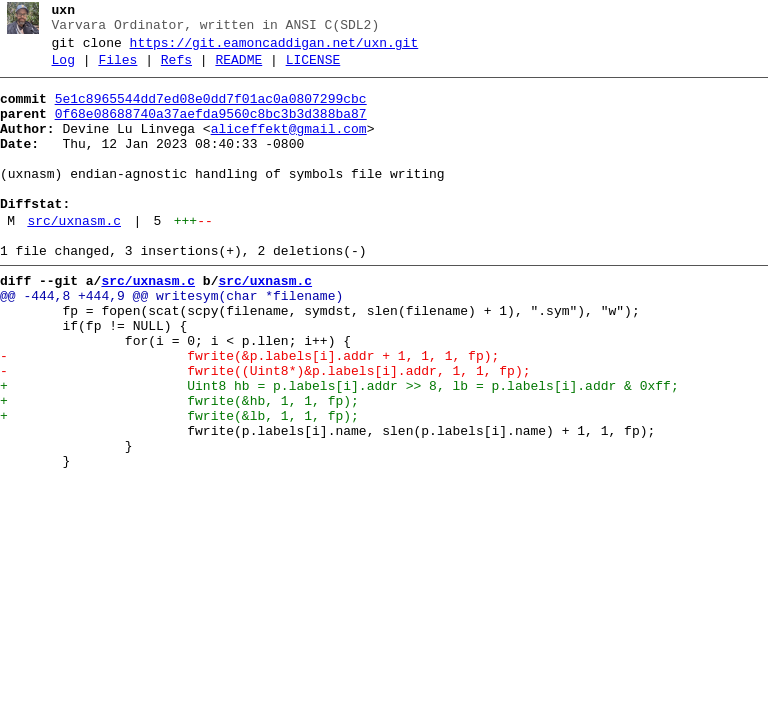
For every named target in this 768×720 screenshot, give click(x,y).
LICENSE (313, 69)
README (238, 69)
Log (63, 69)
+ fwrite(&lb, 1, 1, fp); (179, 485)
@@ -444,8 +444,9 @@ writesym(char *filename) (171, 341)
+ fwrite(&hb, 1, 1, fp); (179, 467)
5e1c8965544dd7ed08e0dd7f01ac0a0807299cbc (211, 111)
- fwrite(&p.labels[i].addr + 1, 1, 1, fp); (249, 413)
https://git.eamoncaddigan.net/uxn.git (274, 49)
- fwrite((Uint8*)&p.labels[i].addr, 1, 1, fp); (265, 431)
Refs (176, 69)
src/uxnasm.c (74, 257)
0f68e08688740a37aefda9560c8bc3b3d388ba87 (211, 129)
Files (117, 69)
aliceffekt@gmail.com (289, 147)
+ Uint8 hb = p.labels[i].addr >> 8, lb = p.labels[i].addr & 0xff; (339, 449)
